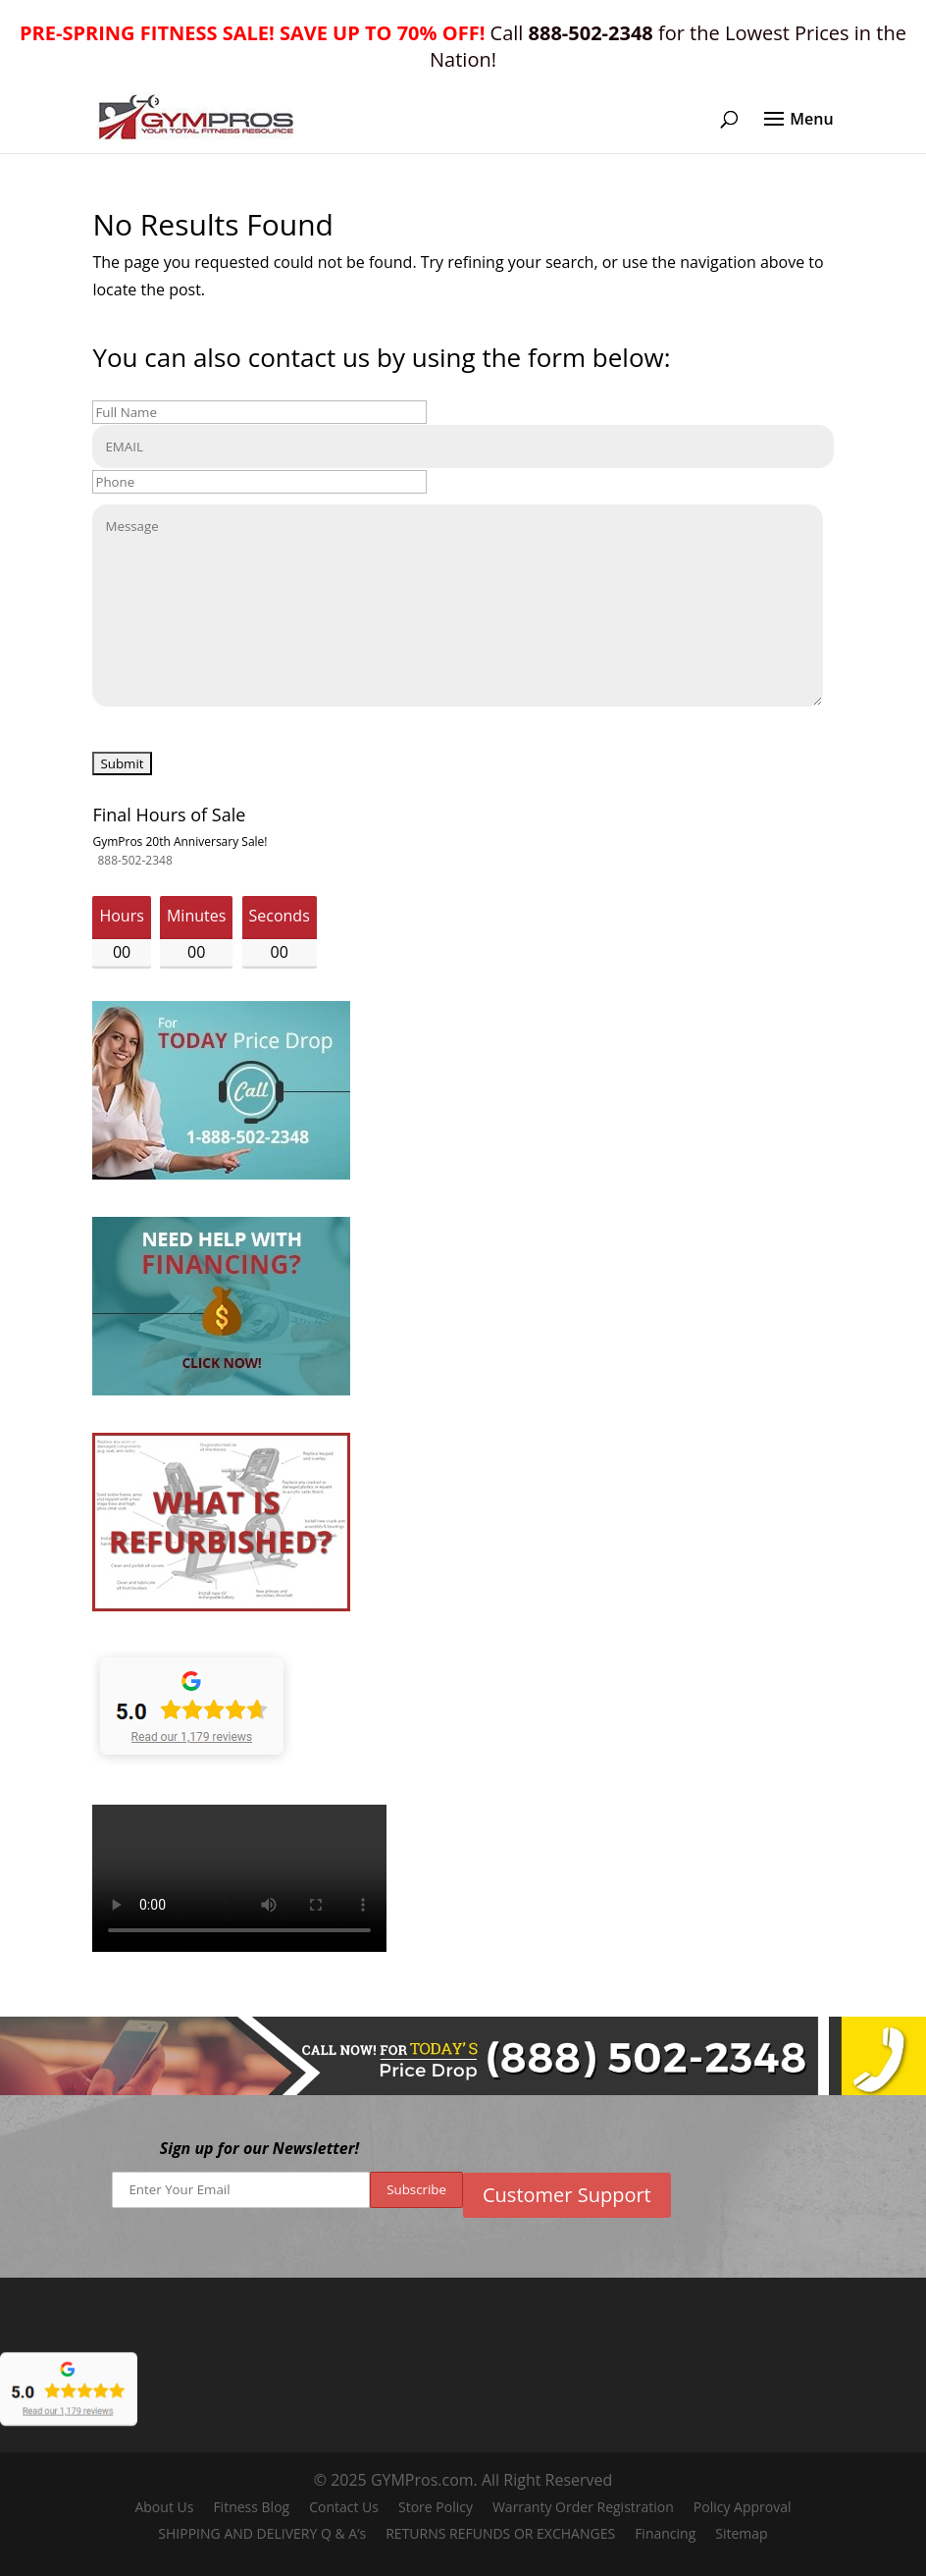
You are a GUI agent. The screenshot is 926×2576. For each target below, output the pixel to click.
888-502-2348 (134, 860)
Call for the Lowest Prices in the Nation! (463, 46)
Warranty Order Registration (583, 2506)
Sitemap (741, 2533)
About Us (163, 2506)
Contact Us (344, 2506)
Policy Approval (743, 2506)
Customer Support (567, 2195)
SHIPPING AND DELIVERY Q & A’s (262, 2533)
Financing (665, 2533)
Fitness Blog (251, 2506)
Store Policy (435, 2506)
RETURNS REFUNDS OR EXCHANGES (500, 2533)
